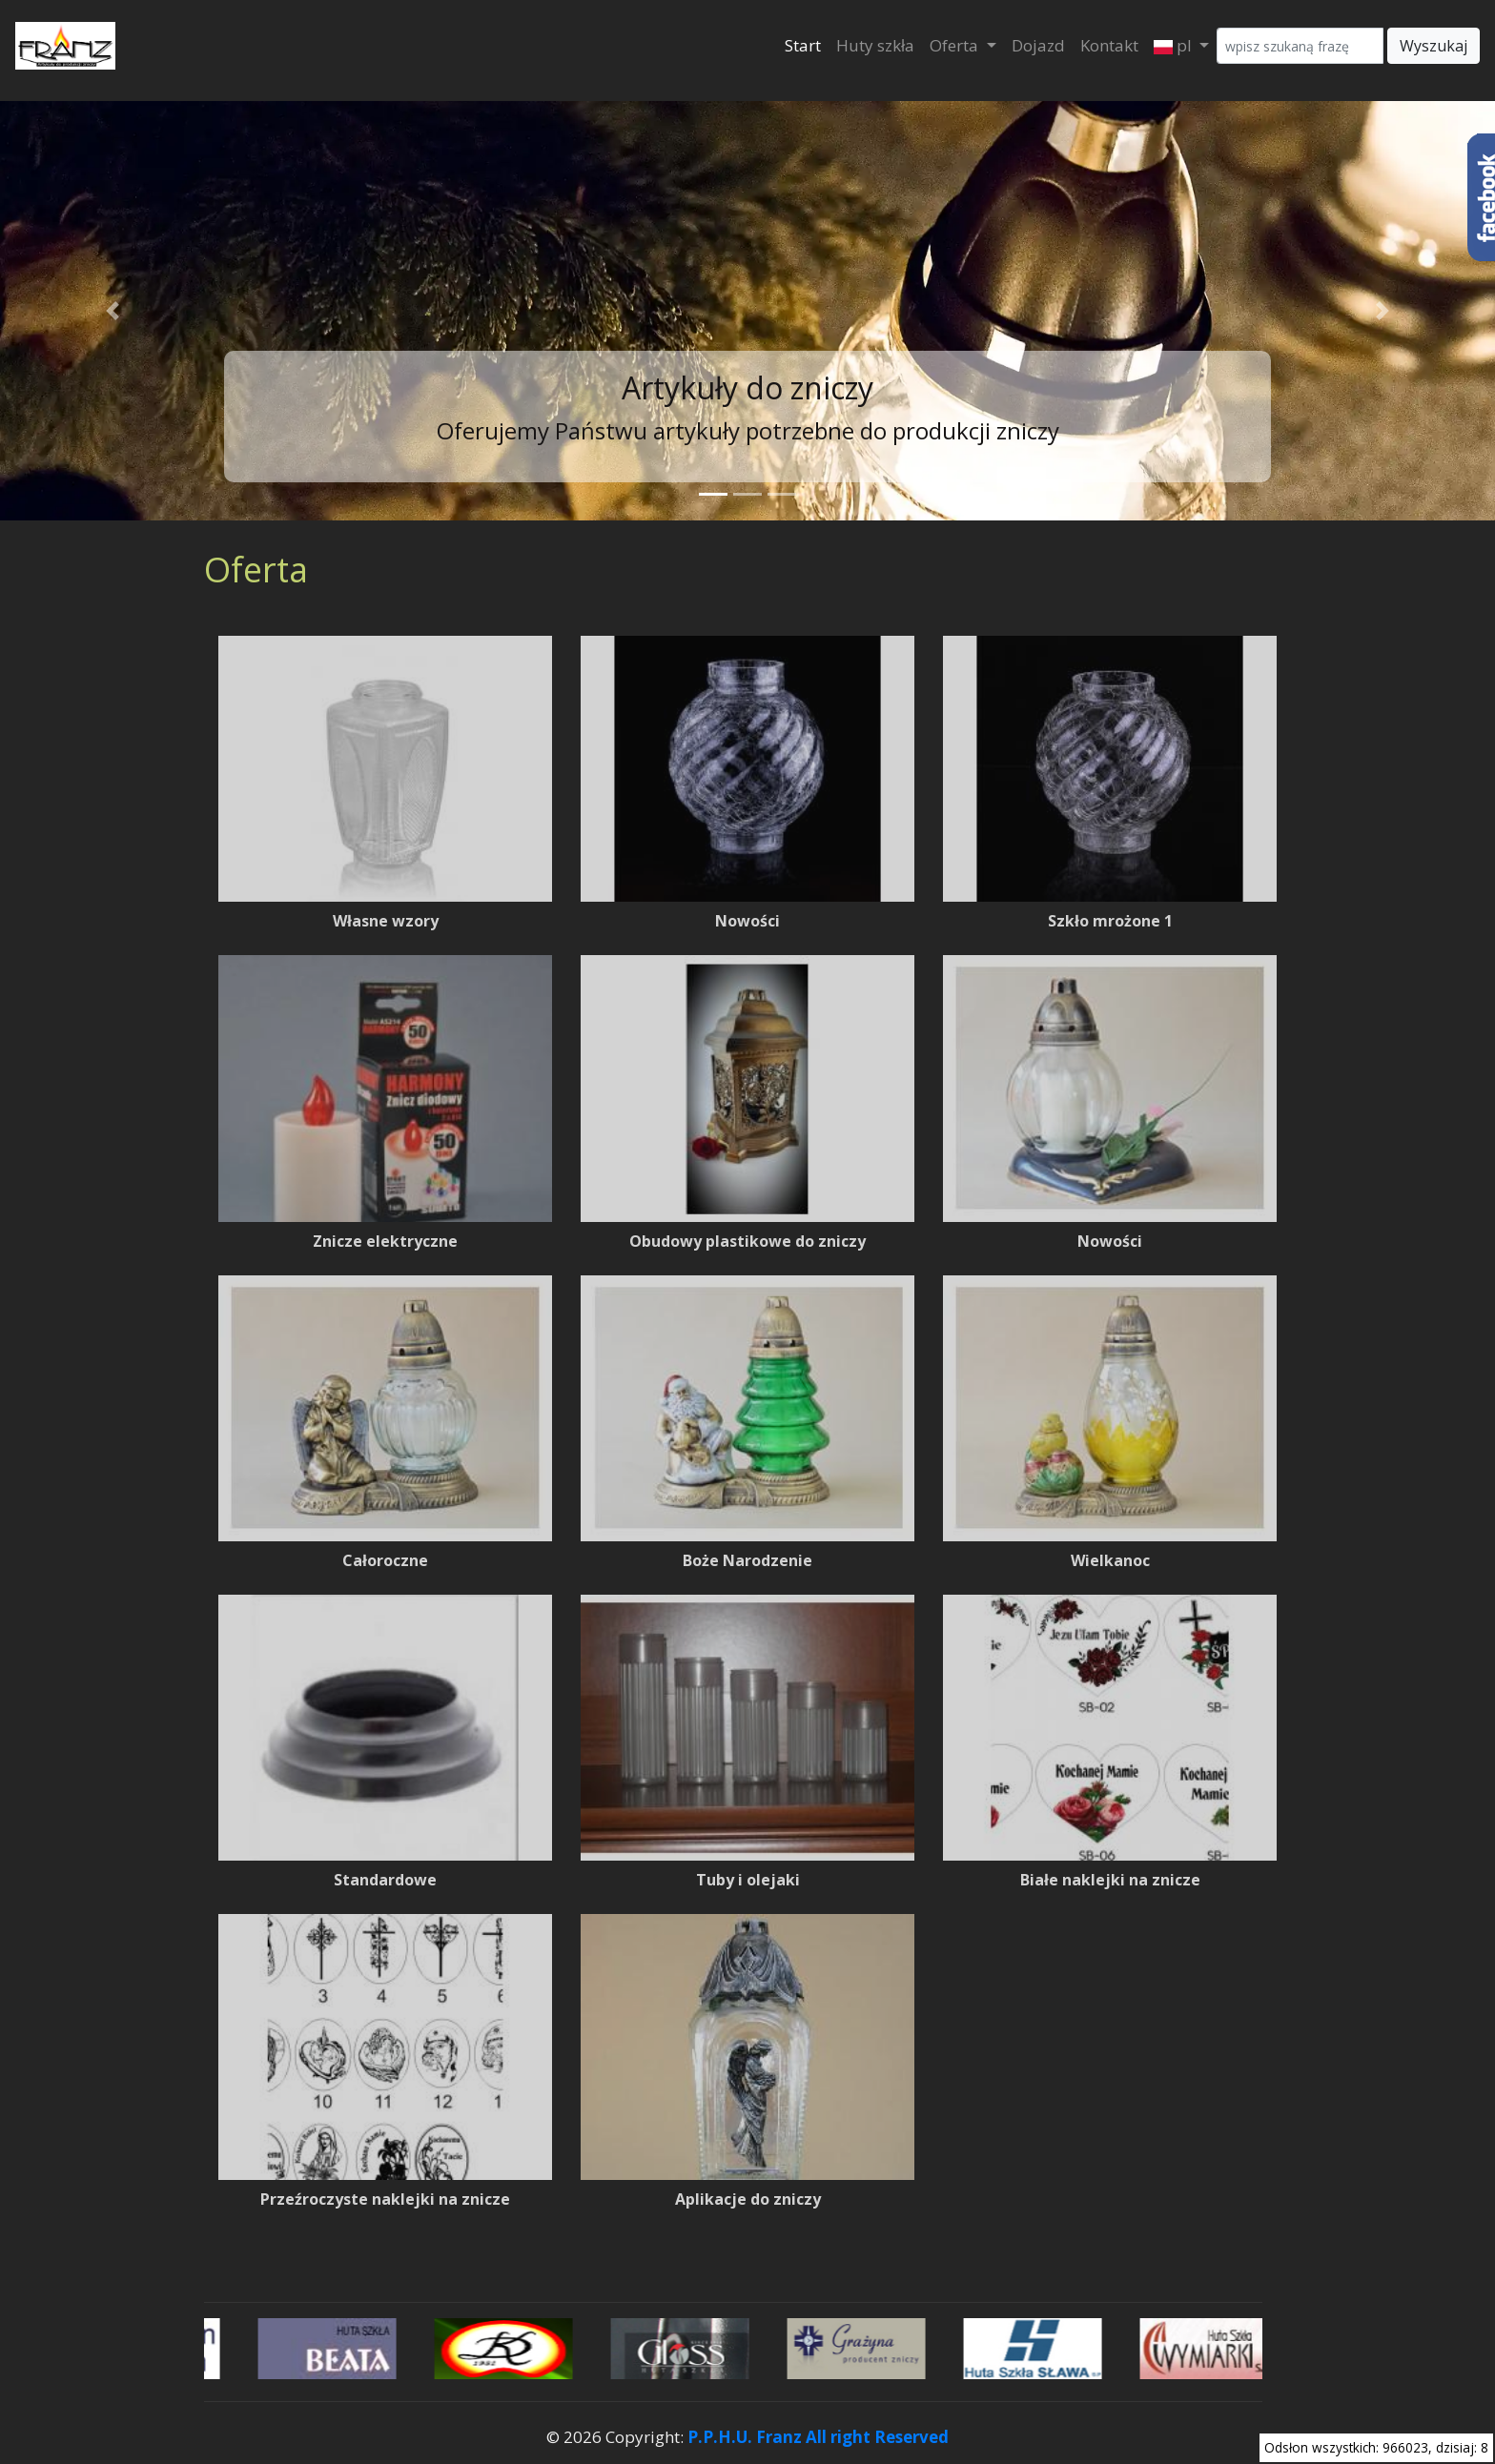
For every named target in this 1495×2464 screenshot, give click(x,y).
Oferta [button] (956, 45)
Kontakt (1109, 45)
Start (803, 45)
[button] (112, 310)
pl (1175, 45)
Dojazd (1038, 45)
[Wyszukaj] (1300, 46)
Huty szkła (875, 45)
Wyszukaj (1433, 45)
